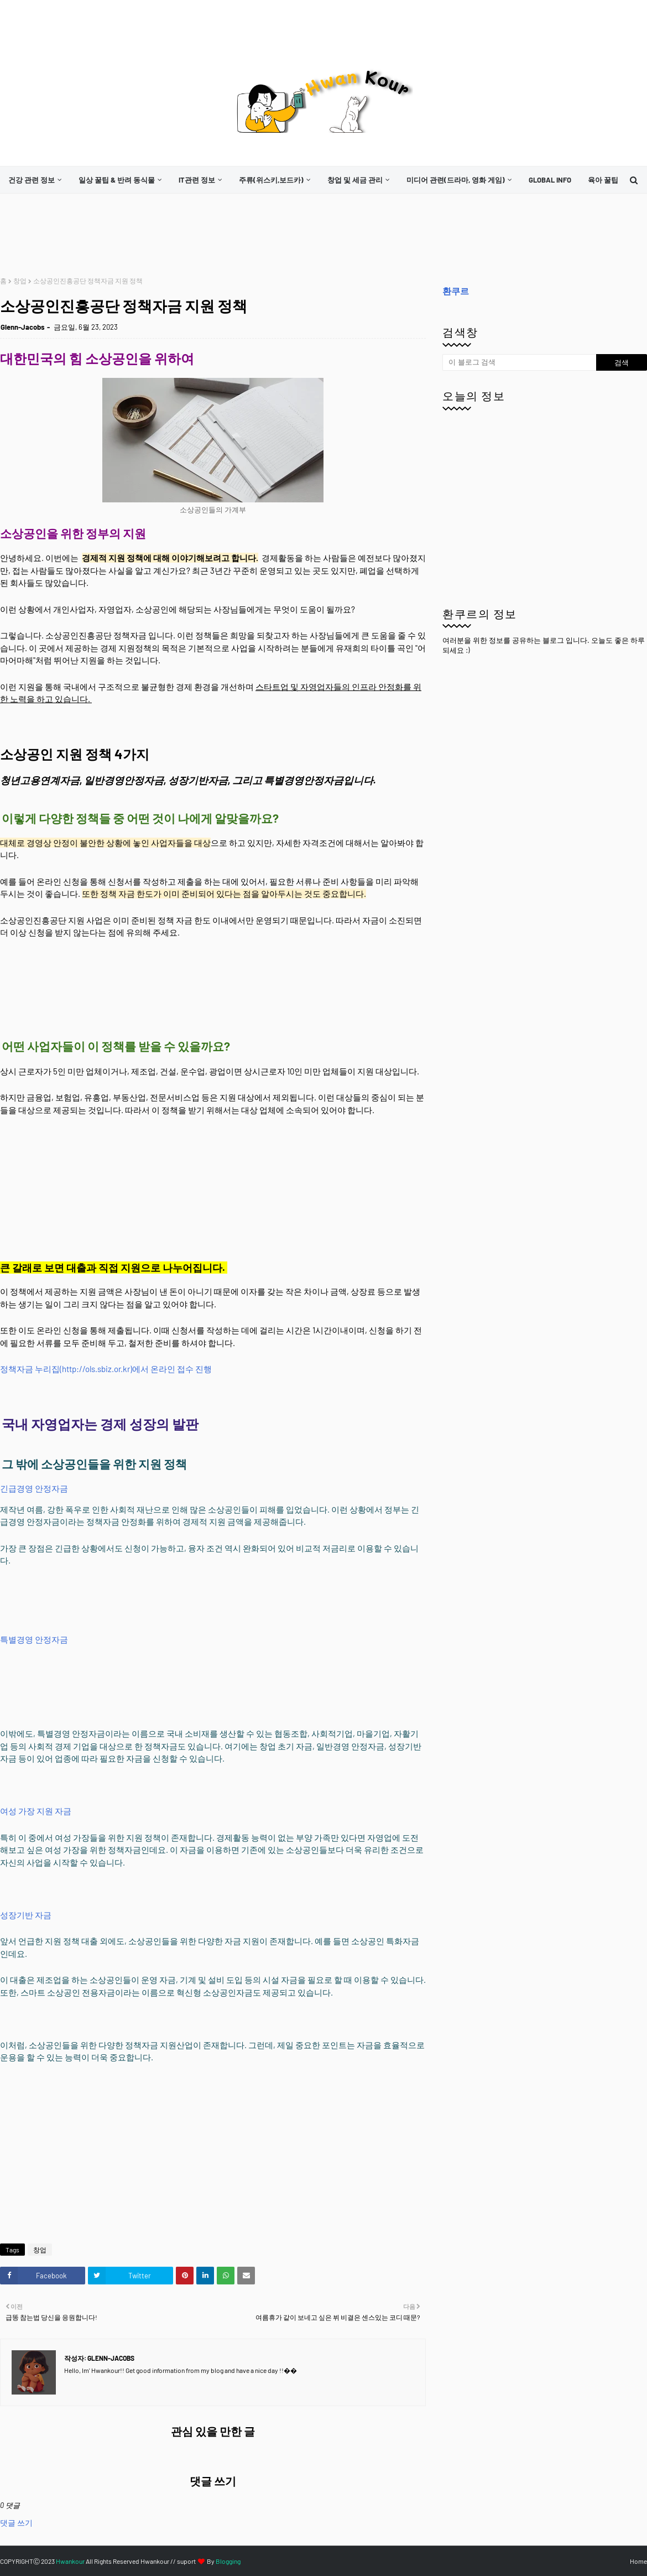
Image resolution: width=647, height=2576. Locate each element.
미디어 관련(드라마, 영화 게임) (455, 179)
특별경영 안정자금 (34, 1639)
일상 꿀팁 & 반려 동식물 (117, 179)
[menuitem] (35, 180)
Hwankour (70, 2561)
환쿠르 (455, 290)
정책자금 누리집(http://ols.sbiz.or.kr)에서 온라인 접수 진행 (106, 1369)
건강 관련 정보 (31, 179)
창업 (20, 280)
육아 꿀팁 (603, 179)
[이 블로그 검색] (519, 362)
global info (550, 179)
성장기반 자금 (25, 1915)
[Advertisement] (201, 235)
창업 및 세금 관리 (355, 179)
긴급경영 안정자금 (34, 1488)
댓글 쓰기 (16, 2522)
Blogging (228, 2561)
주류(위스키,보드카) (271, 179)
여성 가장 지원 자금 (35, 1811)
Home (638, 2561)
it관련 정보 (197, 179)
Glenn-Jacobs (23, 327)
